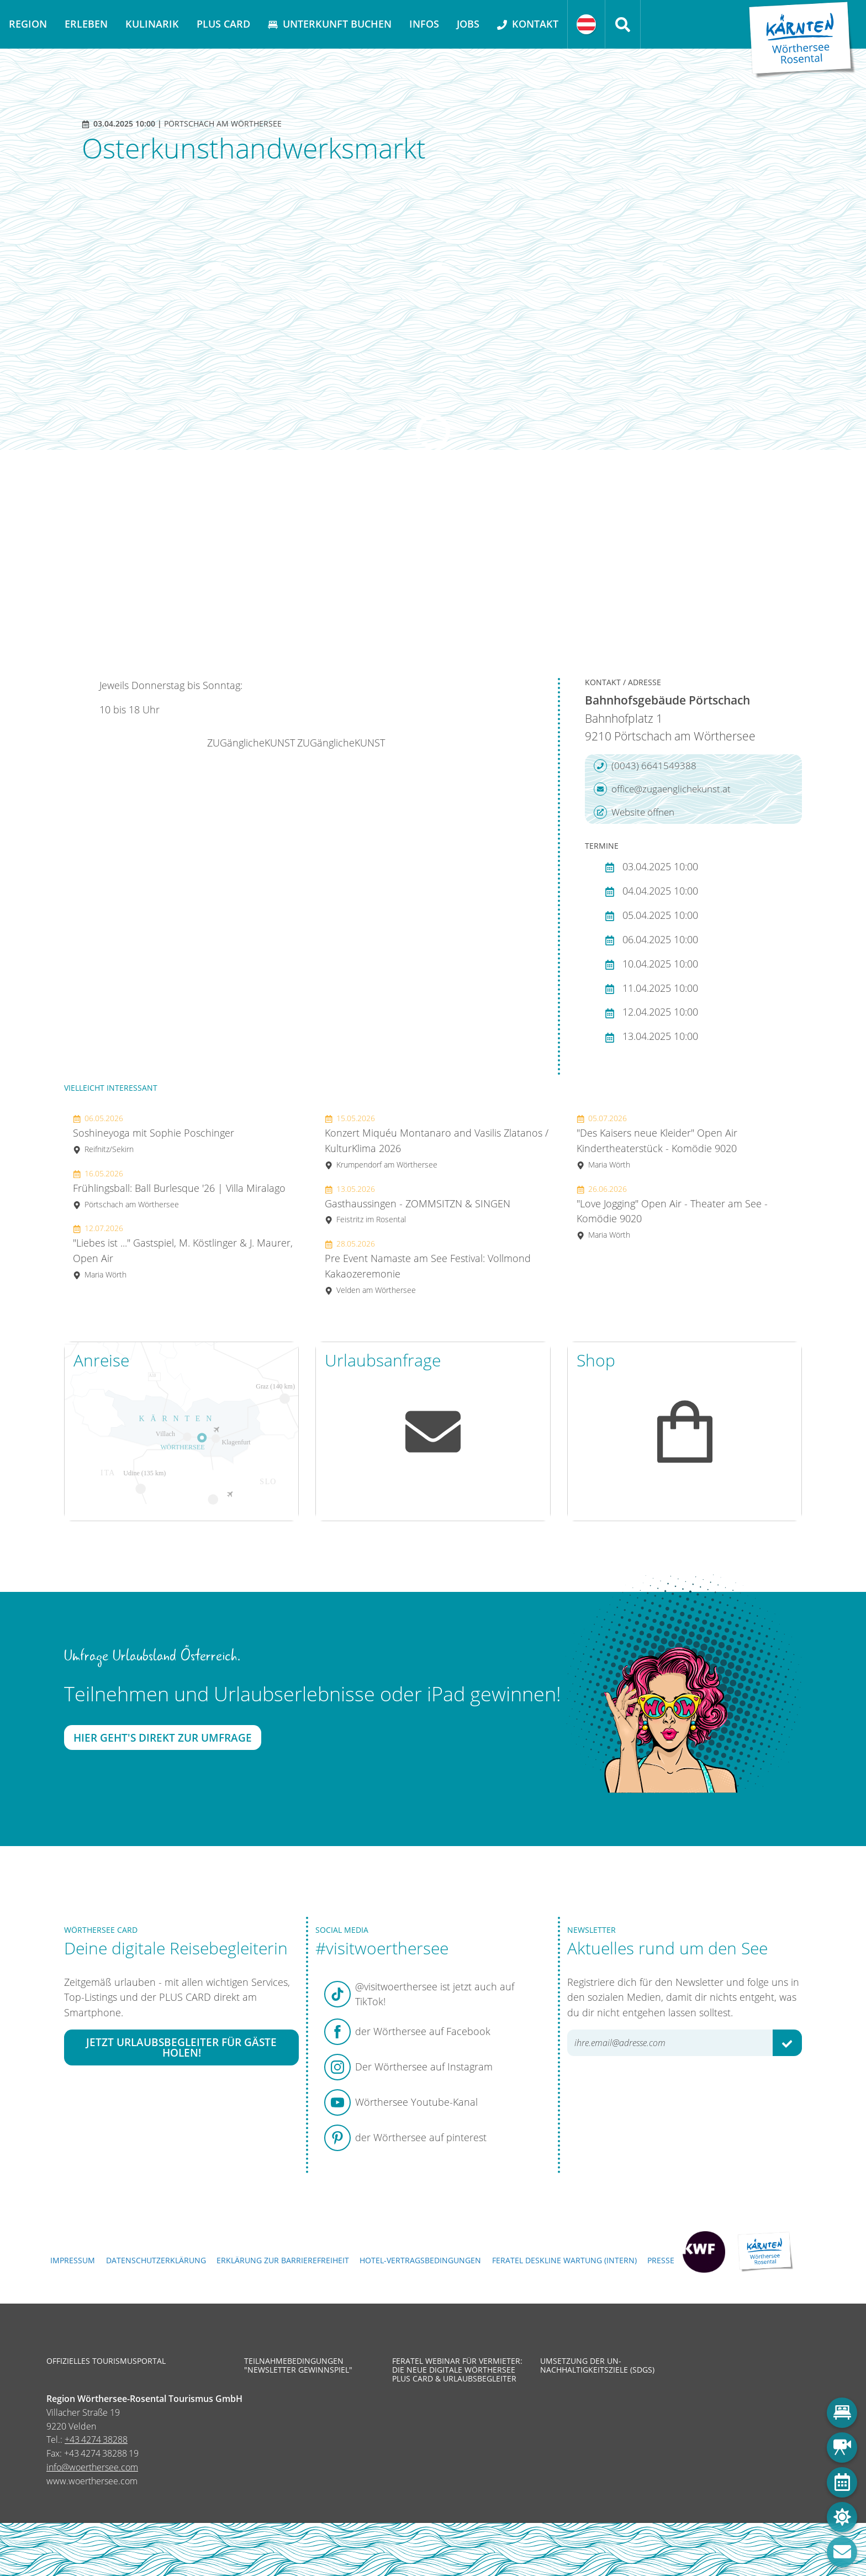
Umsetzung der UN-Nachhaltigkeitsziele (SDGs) (597, 2365)
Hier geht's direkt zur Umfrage (162, 1737)
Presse (660, 2260)
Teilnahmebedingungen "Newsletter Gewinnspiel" (298, 2365)
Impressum (72, 2260)
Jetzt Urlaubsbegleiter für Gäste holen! (181, 2047)
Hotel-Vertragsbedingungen (420, 2260)
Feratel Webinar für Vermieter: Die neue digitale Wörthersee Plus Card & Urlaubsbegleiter (457, 2370)
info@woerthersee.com (92, 2467)
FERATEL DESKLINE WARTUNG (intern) (564, 2260)
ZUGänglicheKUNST (251, 742)
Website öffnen (634, 812)
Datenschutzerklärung (156, 2260)
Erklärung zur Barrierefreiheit (282, 2260)
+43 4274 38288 (96, 2439)
